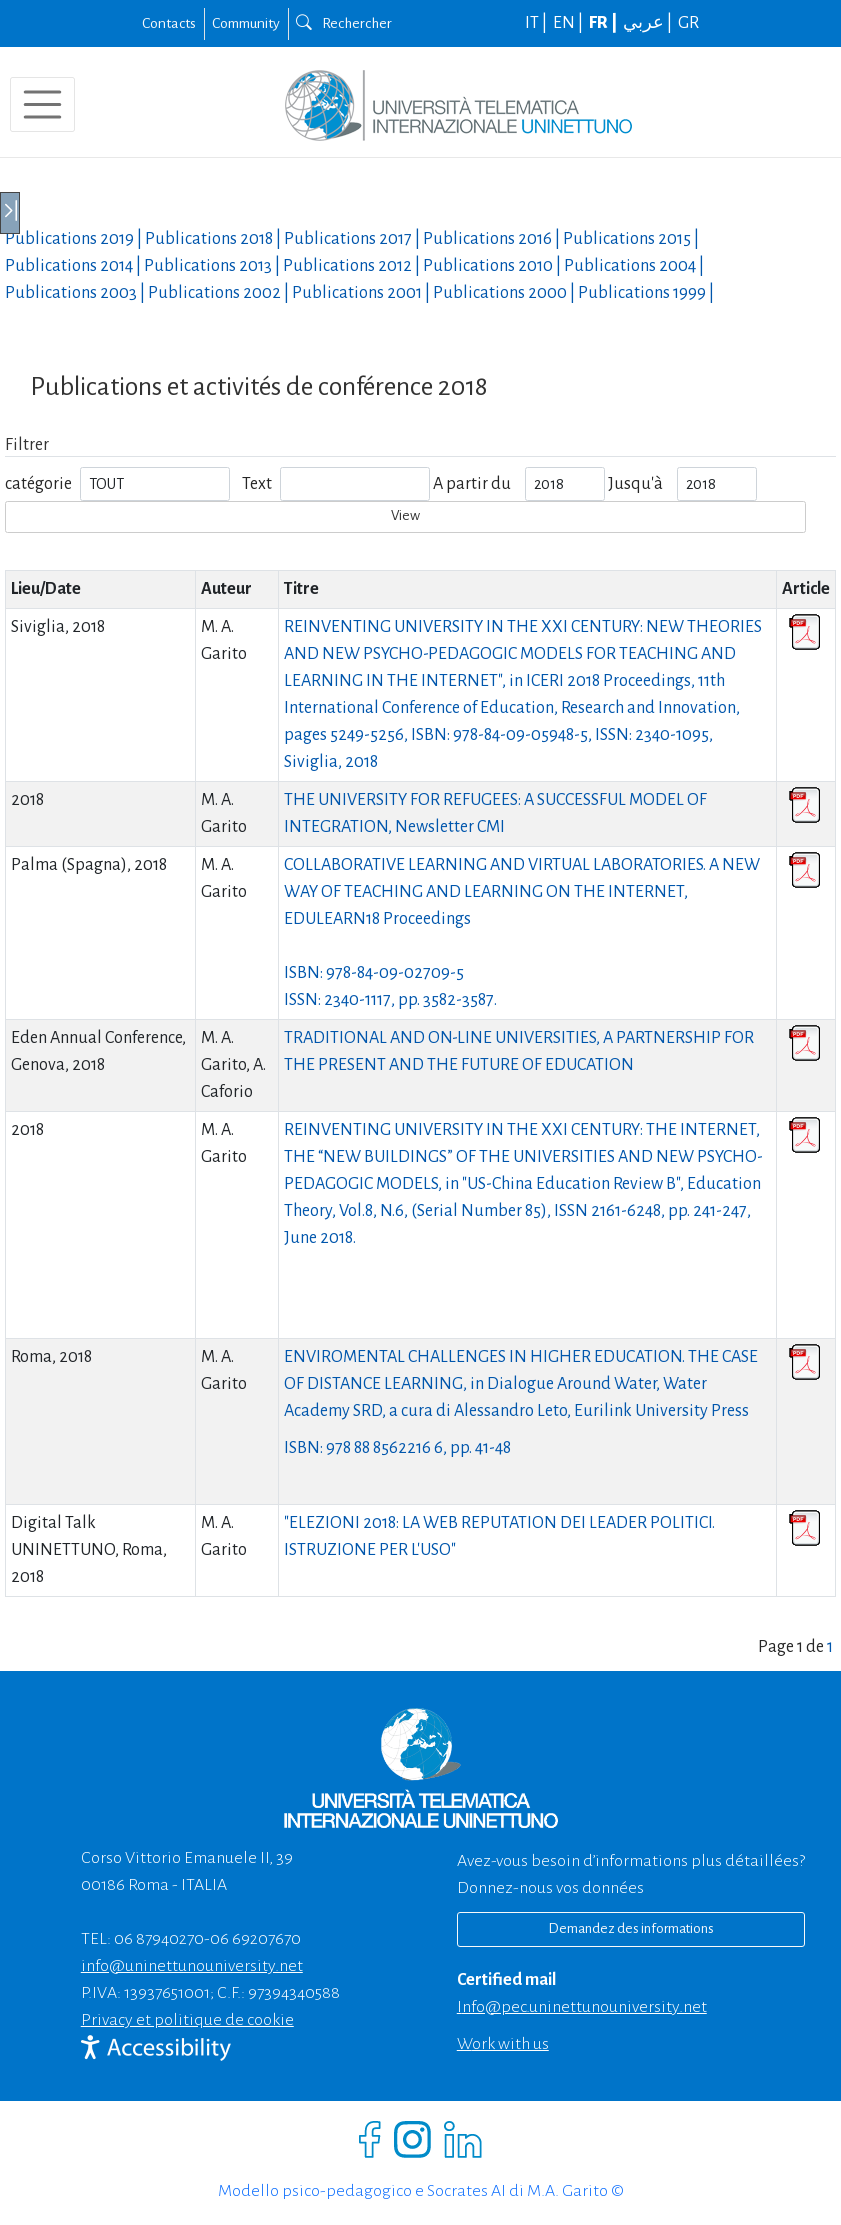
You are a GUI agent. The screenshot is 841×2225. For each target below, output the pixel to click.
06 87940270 (159, 1939)
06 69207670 (255, 1939)
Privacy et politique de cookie (187, 2020)
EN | (569, 23)
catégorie (38, 484)
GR (688, 23)
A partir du (472, 484)
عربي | (649, 23)
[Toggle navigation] (42, 104)
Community (246, 23)
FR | (604, 23)
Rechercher (344, 23)
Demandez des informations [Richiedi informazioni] (631, 1928)
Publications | (75, 239)
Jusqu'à (635, 484)
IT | (537, 23)
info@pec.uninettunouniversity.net (582, 2007)
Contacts (169, 23)
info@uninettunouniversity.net (192, 1966)
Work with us (503, 2044)
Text (257, 484)
